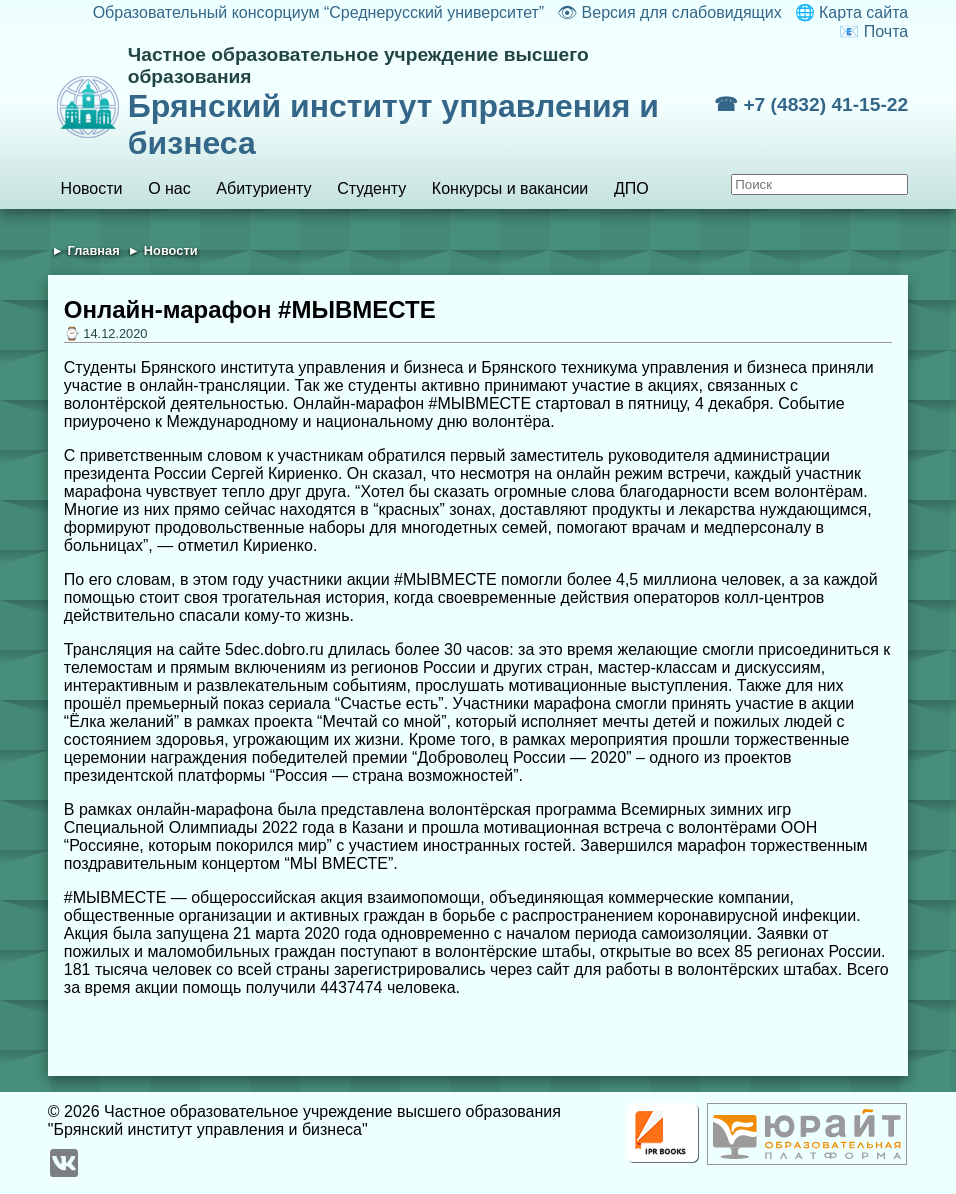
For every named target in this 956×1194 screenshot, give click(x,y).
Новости (92, 188)
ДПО (631, 188)
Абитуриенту (263, 188)
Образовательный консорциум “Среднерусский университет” (319, 12)
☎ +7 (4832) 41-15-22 (811, 104)
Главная (94, 250)
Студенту (371, 188)
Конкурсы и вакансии (510, 188)
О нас (169, 188)
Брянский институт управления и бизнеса (421, 102)
